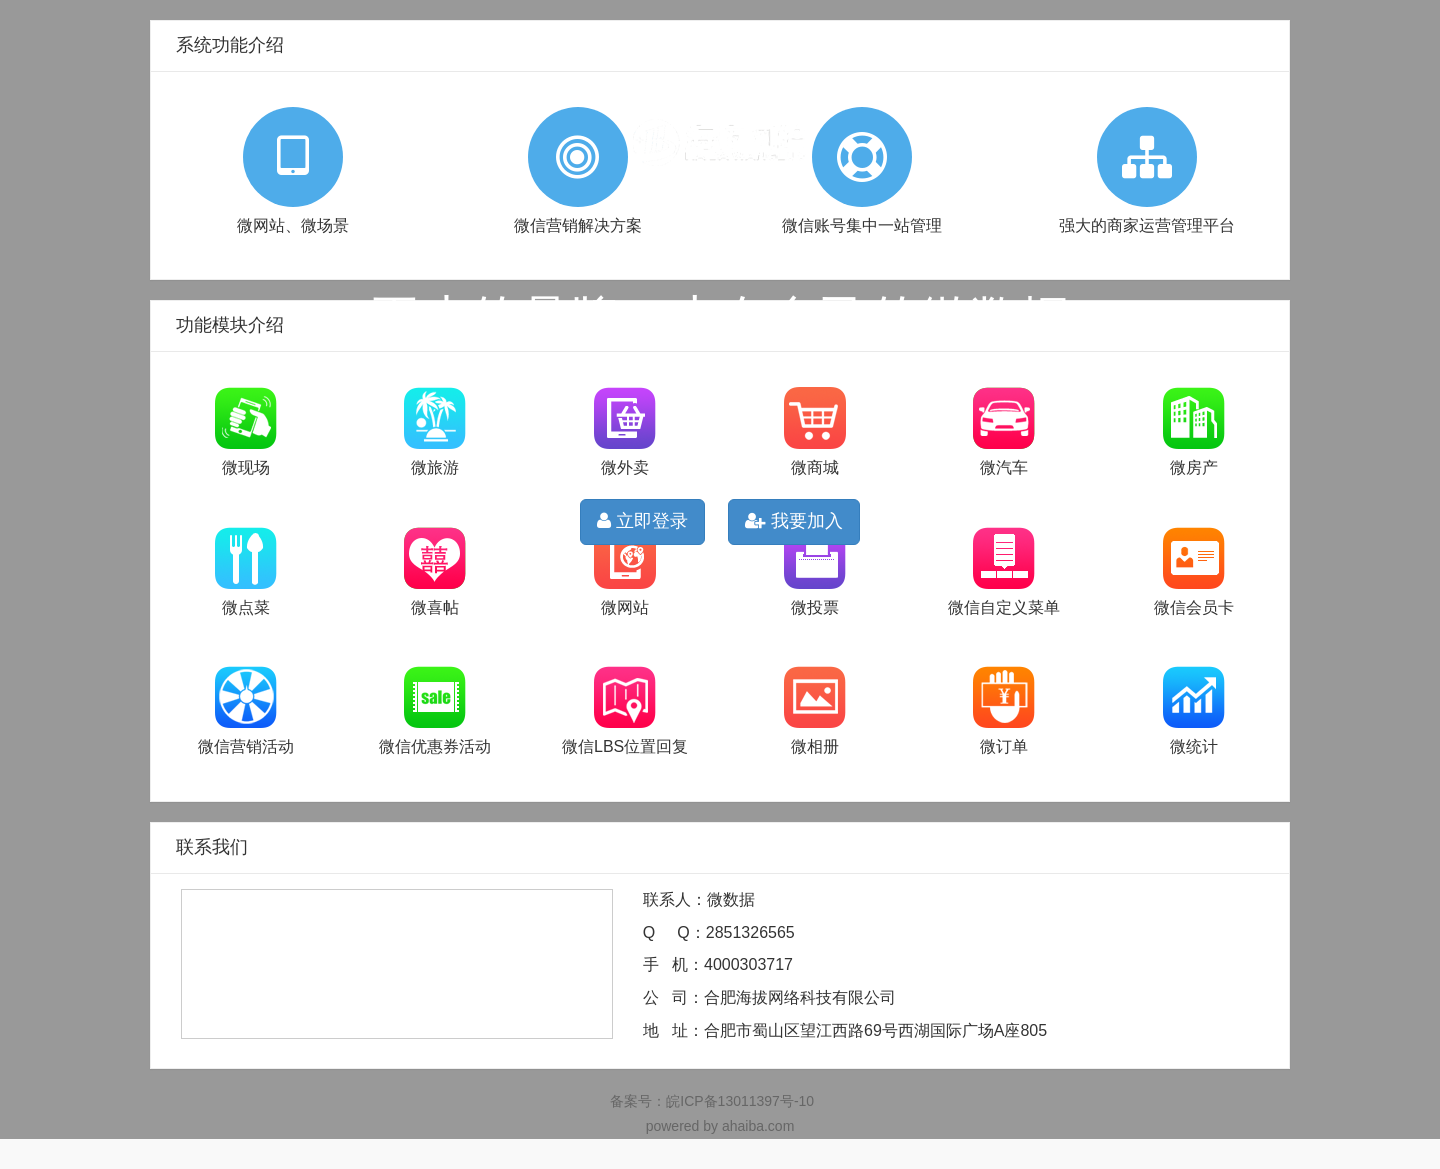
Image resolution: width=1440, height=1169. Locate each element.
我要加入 (794, 521)
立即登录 (642, 521)
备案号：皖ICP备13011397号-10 (712, 1101)
